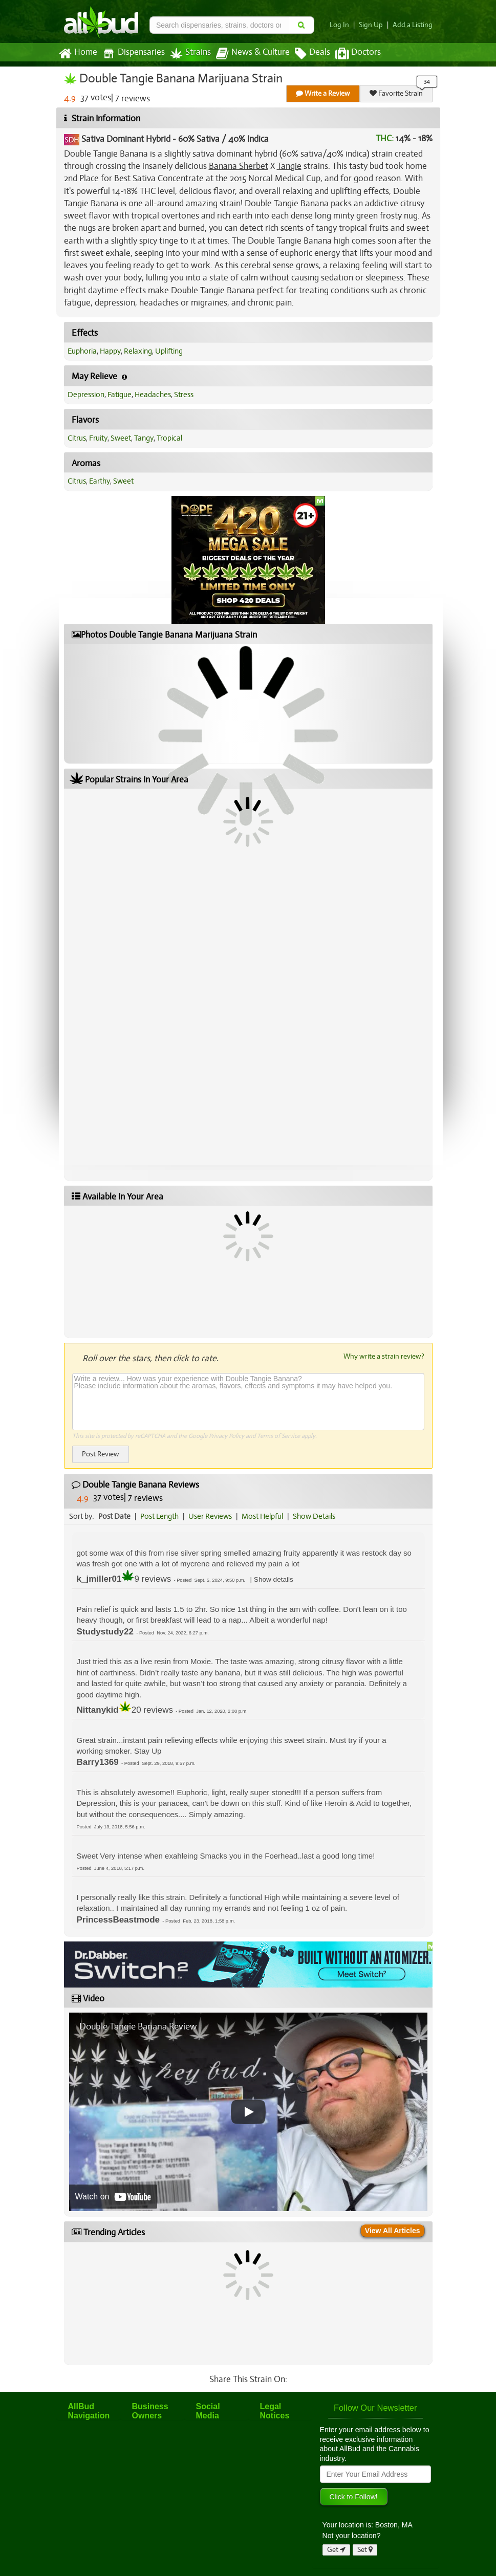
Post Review (100, 1454)
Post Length (159, 1516)
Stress (183, 394)
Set (365, 2549)
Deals (312, 53)
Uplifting (169, 351)
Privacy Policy (226, 1435)
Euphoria (82, 351)
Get (336, 2549)
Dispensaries (133, 53)
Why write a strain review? (383, 1356)
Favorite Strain (396, 93)
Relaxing (138, 351)
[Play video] (248, 2112)
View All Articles (392, 2230)
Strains (190, 53)
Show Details (314, 1516)
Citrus (77, 438)
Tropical (169, 438)
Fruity (98, 438)
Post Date (114, 1516)
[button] (273, 1579)
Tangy (144, 438)
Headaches (153, 394)
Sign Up (371, 24)
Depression (86, 394)
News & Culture (253, 53)
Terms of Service (278, 1435)
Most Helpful (262, 1516)
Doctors (358, 53)
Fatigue (119, 394)
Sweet (121, 438)
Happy (110, 351)
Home (78, 53)
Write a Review (323, 93)
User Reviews (210, 1516)
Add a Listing (413, 24)
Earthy (99, 481)
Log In (339, 24)
